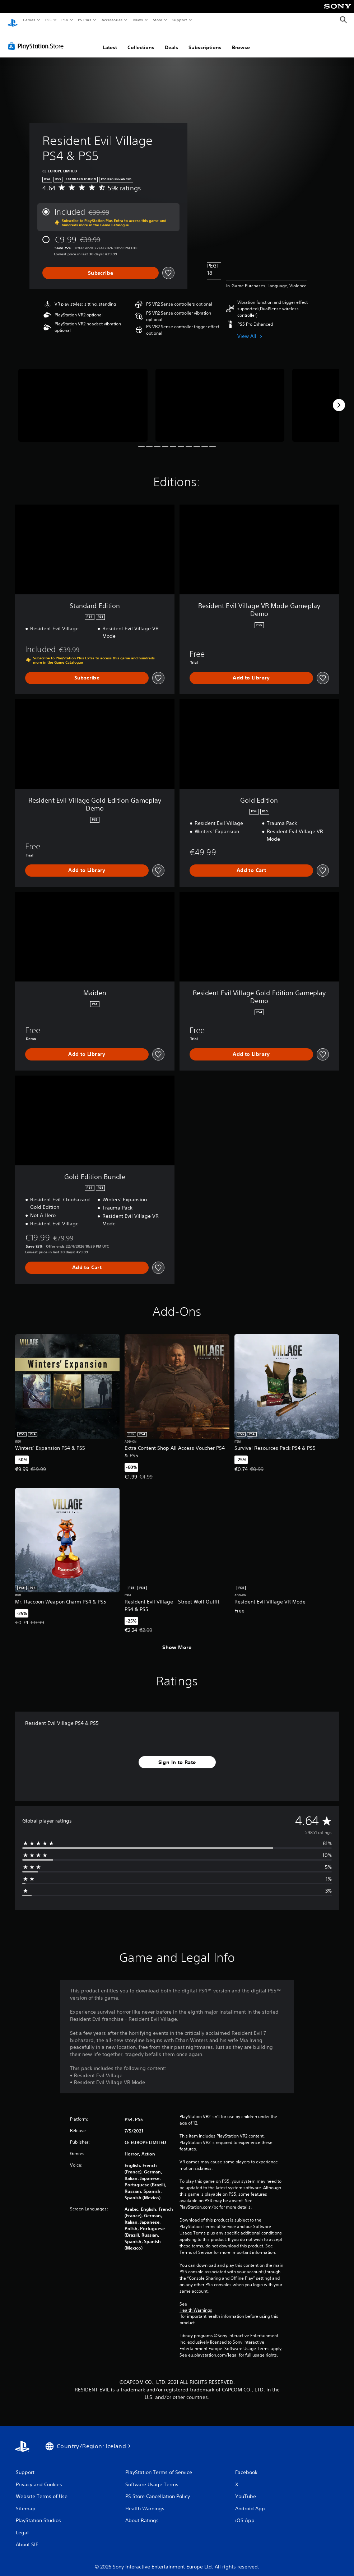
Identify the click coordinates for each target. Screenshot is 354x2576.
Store (157, 19)
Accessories (111, 19)
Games (29, 19)
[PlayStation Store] (37, 39)
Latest (110, 40)
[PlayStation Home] (12, 20)
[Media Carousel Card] (83, 398)
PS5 (48, 19)
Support (179, 19)
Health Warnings (196, 2303)
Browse (241, 40)
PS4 (64, 19)
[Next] (339, 398)
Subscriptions (205, 40)
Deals (171, 40)
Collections (140, 40)
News (138, 19)
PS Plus (85, 19)
